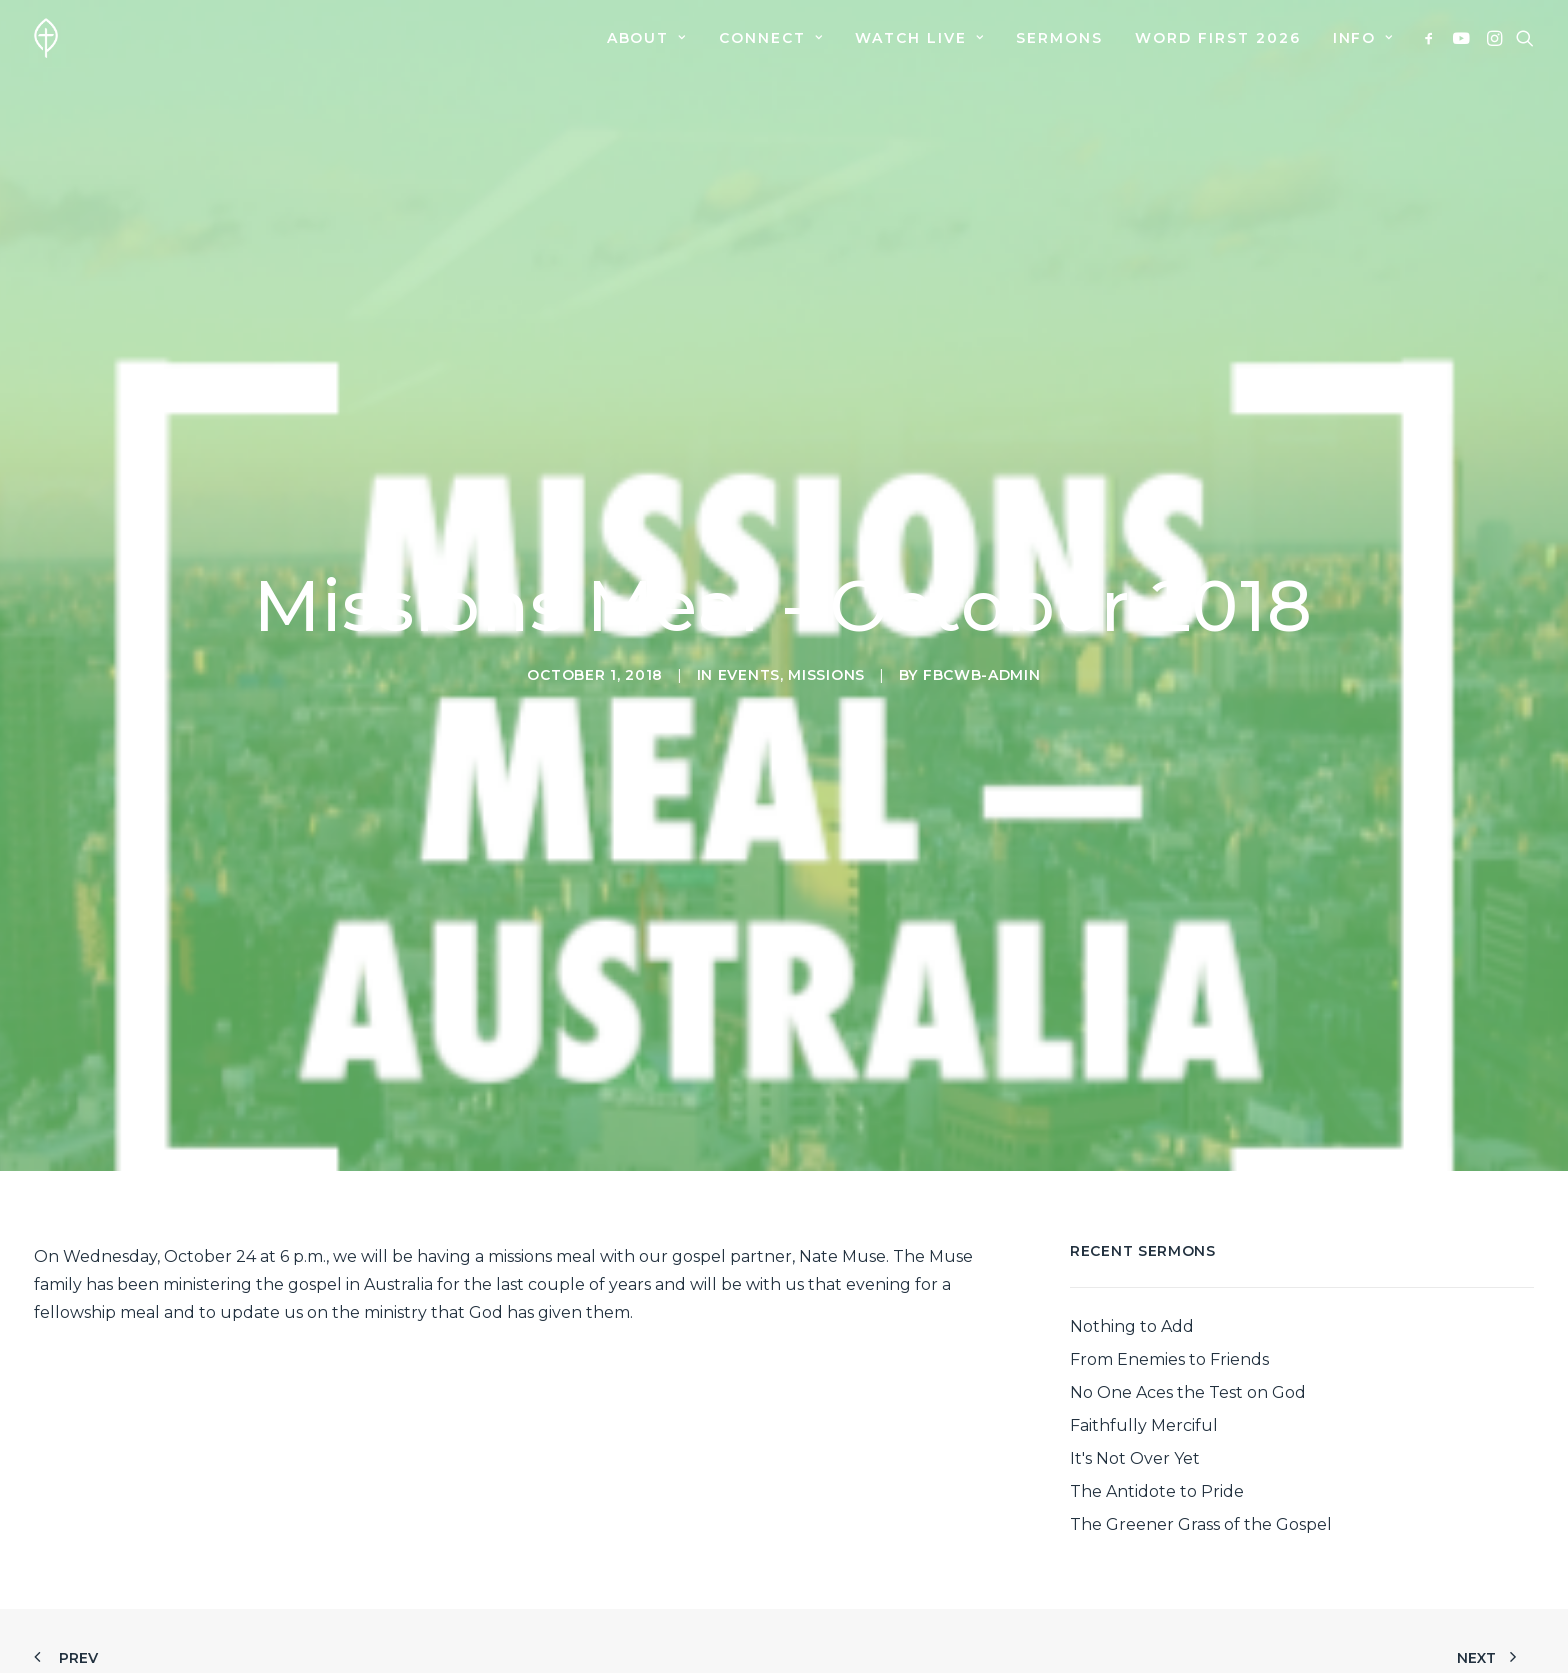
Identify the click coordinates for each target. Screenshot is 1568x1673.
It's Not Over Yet (1135, 1373)
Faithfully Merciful (1144, 1340)
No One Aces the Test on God (1188, 1307)
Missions (826, 632)
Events (749, 632)
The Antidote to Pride (1157, 1406)
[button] (1432, 38)
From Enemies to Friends (1169, 1274)
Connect (771, 38)
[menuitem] (647, 38)
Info (1363, 38)
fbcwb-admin (982, 632)
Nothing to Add (1132, 1241)
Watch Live (919, 38)
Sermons (1059, 38)
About (647, 38)
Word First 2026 (1217, 38)
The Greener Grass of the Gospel (1201, 1439)
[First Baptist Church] (46, 38)
